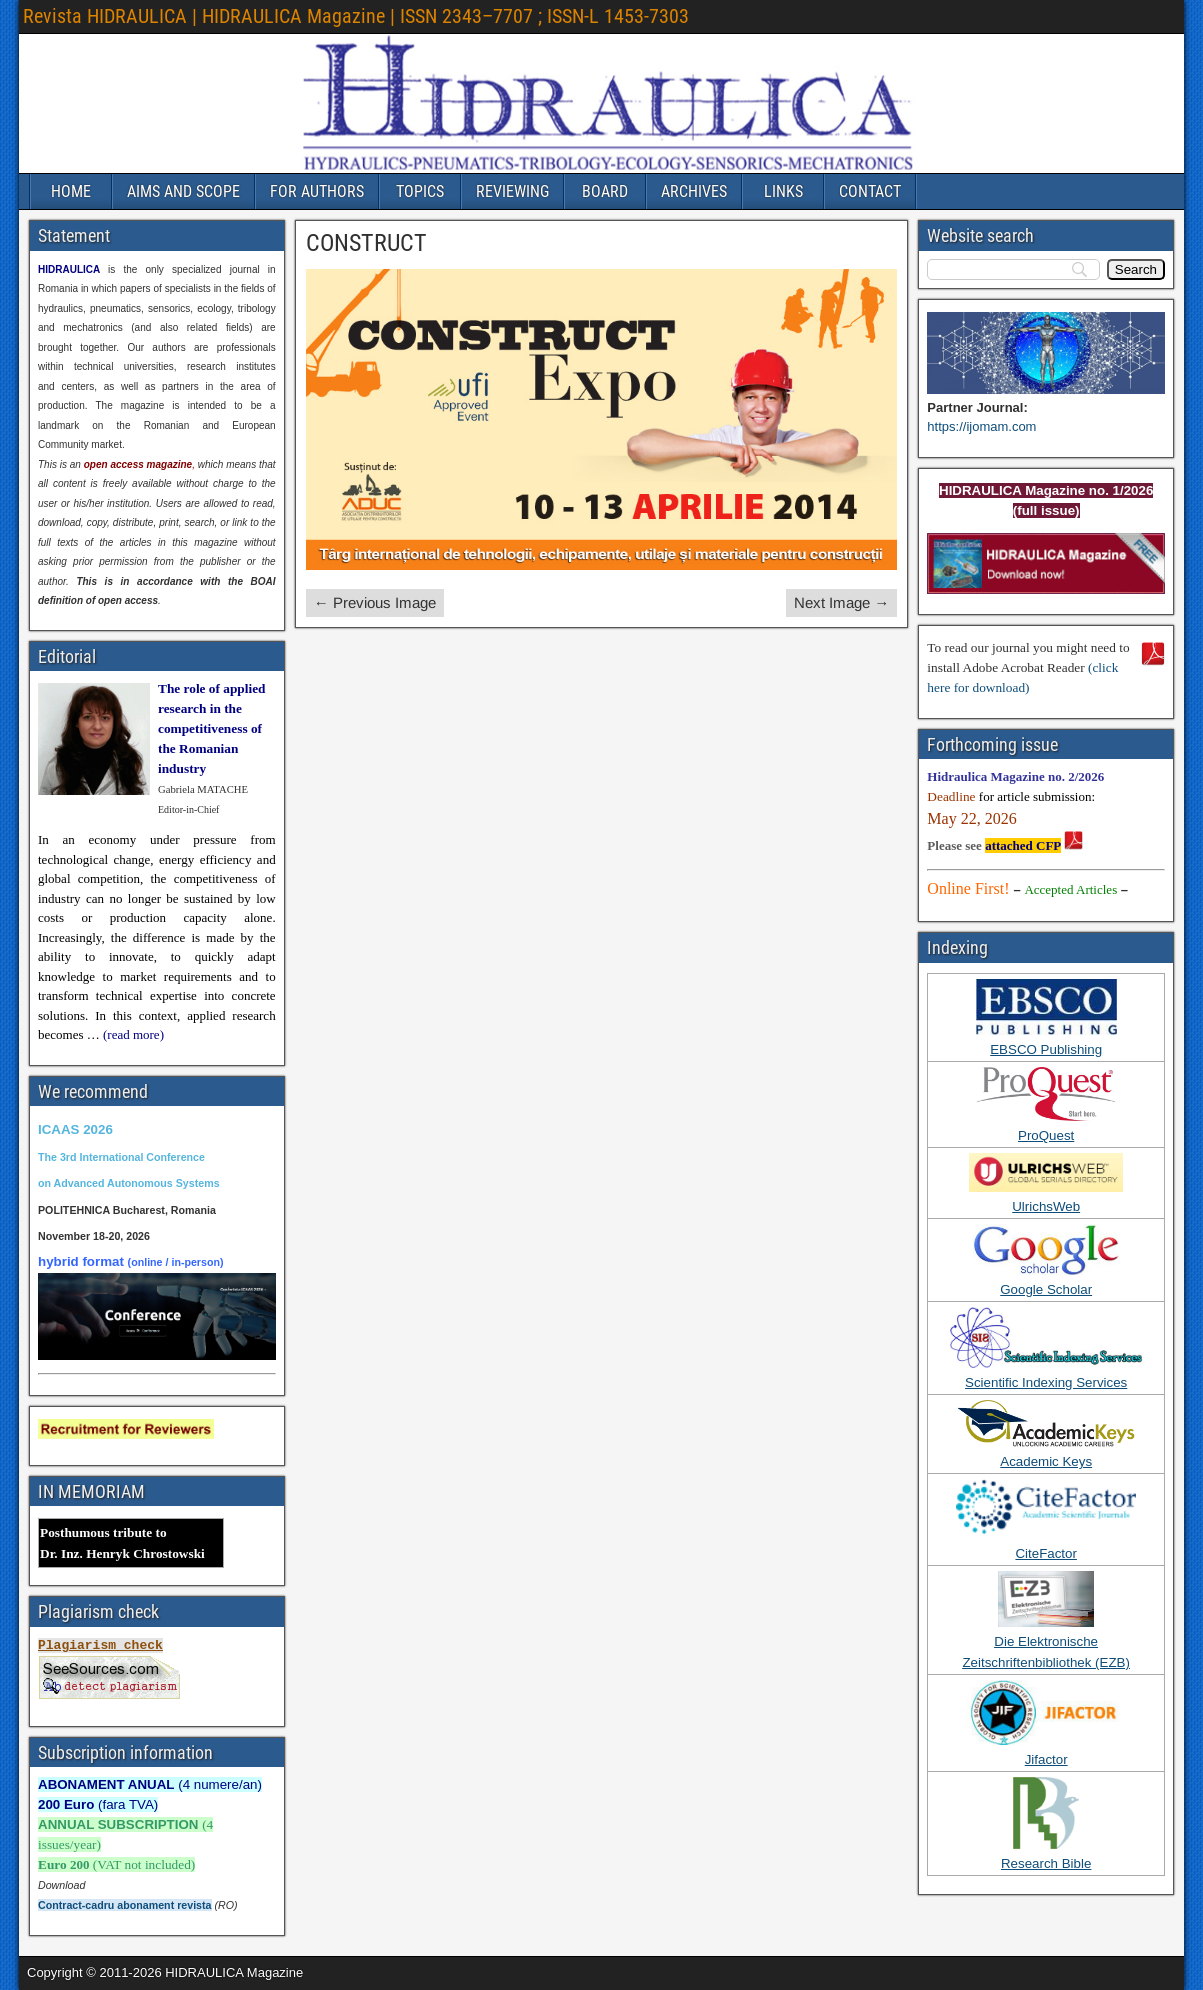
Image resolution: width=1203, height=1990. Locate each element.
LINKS (783, 191)
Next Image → (841, 602)
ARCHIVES (694, 191)
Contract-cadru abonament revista (125, 1905)
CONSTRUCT (366, 243)
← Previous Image (375, 602)
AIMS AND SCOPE (183, 191)
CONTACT (870, 191)
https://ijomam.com (981, 426)
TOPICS (420, 191)
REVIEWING (512, 191)
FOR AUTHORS (317, 191)
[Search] (1136, 269)
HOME (71, 191)
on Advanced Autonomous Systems (129, 1183)
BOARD (605, 191)
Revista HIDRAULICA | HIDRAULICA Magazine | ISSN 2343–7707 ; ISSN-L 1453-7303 (356, 16)
